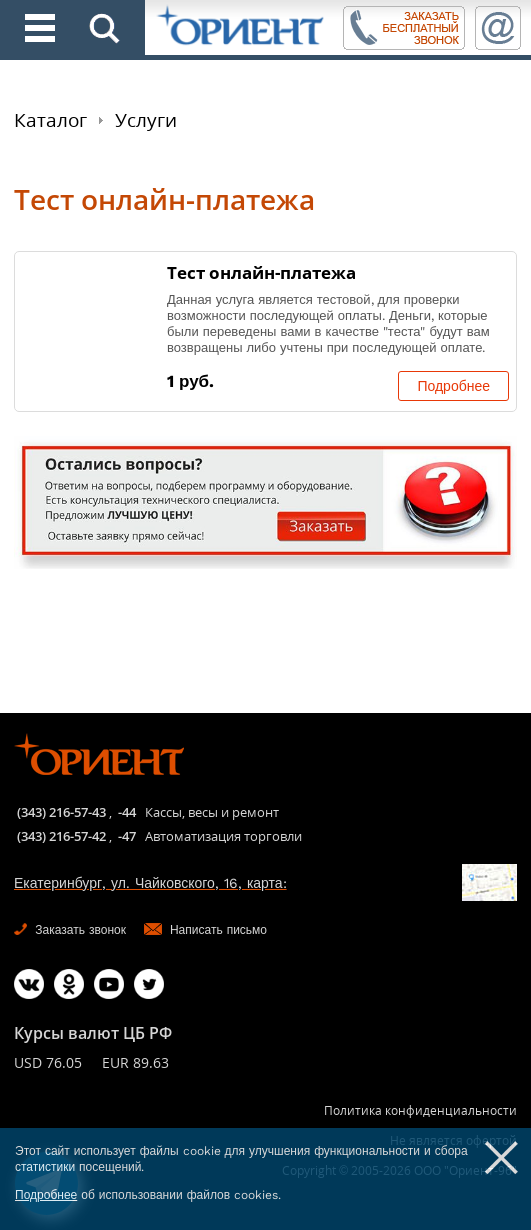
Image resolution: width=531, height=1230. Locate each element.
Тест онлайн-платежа (261, 272)
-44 (127, 812)
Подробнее (453, 386)
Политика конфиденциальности (420, 1110)
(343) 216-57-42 (61, 836)
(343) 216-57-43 (61, 812)
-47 (127, 836)
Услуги (146, 120)
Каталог (50, 120)
